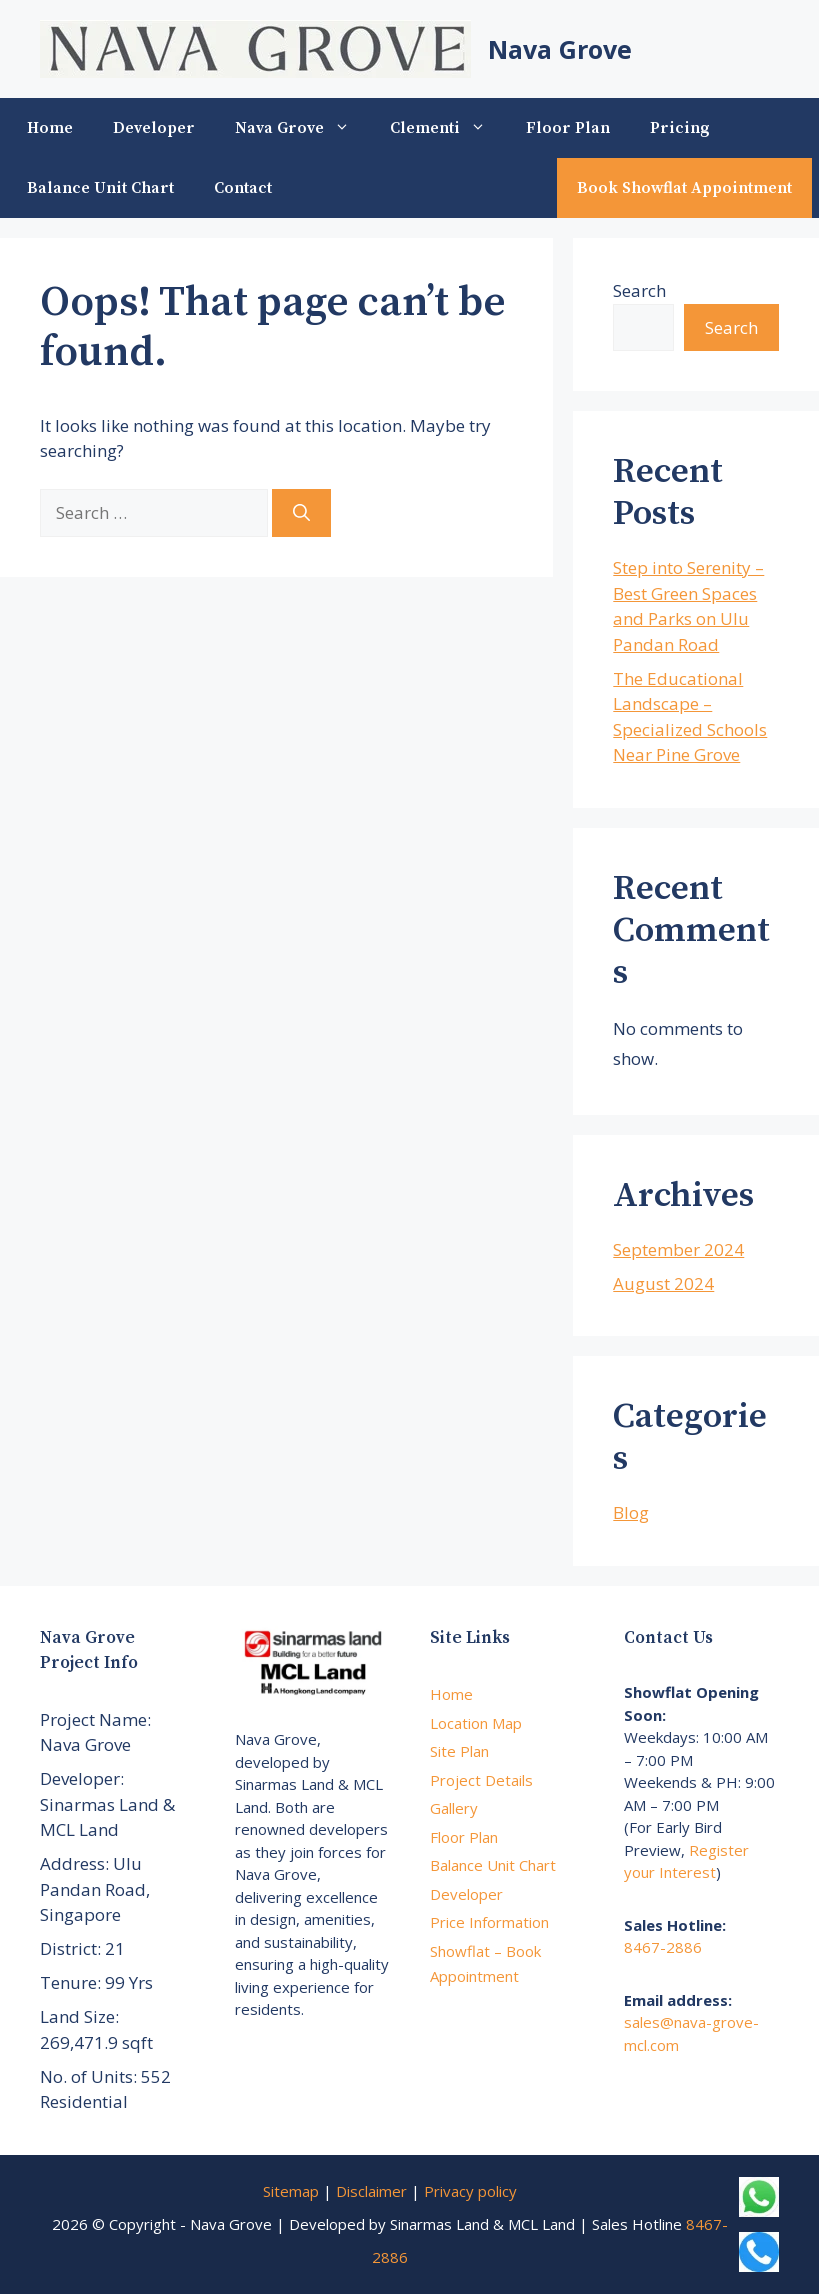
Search (639, 290)
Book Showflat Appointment (684, 188)
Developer (154, 128)
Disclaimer (371, 2191)
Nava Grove (560, 49)
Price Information (489, 1922)
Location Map (476, 1723)
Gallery (454, 1808)
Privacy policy (470, 2191)
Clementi (448, 128)
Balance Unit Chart (100, 188)
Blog (631, 1512)
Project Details (481, 1780)
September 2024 (678, 1249)
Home (50, 128)
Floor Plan (568, 128)
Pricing (680, 128)
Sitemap (291, 2191)
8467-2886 (663, 1947)
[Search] (301, 513)
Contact (243, 188)
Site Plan (459, 1751)
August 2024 (663, 1283)
